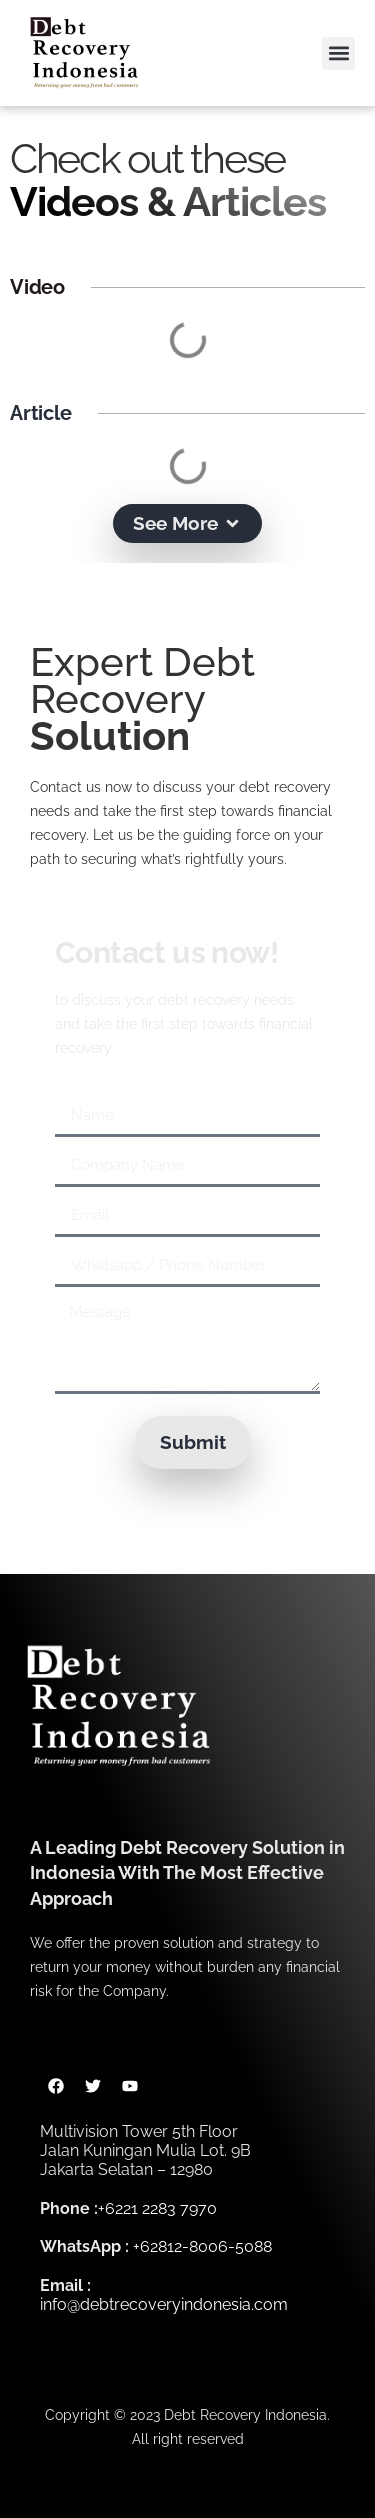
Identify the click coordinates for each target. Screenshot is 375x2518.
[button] (338, 53)
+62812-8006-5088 (202, 2246)
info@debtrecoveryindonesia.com (164, 2304)
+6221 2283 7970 (157, 2208)
